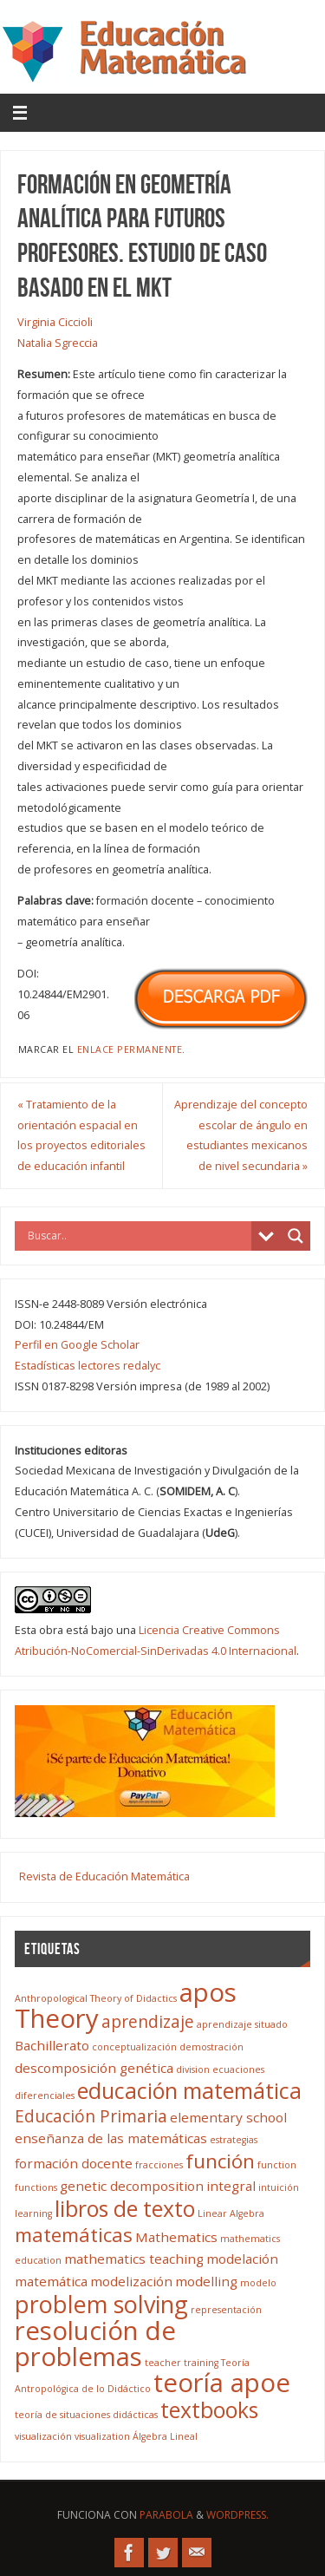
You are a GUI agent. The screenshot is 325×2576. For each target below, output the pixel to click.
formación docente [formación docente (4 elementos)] (74, 2163)
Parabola (166, 2514)
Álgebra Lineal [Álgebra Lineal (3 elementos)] (165, 2436)
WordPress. (237, 2514)
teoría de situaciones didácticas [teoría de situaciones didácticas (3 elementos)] (86, 2415)
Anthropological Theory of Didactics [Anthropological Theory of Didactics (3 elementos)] (96, 1998)
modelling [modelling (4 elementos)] (206, 2281)
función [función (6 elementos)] (220, 2161)
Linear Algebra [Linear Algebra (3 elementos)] (231, 2213)
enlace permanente (130, 1049)
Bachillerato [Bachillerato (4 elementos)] (52, 2045)
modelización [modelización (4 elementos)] (131, 2281)
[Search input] (137, 1236)
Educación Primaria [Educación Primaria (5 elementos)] (91, 2116)
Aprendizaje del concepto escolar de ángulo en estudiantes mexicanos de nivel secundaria (241, 1135)
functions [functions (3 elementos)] (36, 2187)
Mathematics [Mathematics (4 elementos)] (176, 2237)
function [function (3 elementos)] (276, 2165)
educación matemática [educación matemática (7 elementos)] (189, 2090)
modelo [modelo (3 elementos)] (258, 2283)
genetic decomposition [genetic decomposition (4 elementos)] (132, 2185)
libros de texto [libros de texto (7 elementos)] (125, 2208)
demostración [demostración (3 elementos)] (211, 2047)
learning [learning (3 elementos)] (33, 2213)
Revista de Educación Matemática (104, 1876)
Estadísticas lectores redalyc (87, 1365)
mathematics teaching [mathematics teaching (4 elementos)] (134, 2258)
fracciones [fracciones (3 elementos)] (159, 2165)
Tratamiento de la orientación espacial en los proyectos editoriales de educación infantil (81, 1135)
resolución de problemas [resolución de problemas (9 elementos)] (95, 2343)
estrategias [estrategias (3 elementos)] (233, 2140)
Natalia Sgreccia (57, 343)
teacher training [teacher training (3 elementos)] (181, 2363)
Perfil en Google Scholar (77, 1344)
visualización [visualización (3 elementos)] (43, 2436)
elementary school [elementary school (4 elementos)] (228, 2117)
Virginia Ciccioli (55, 322)
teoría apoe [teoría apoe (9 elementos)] (221, 2382)
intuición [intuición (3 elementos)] (278, 2187)
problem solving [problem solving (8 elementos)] (101, 2304)
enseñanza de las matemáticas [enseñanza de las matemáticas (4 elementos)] (111, 2138)
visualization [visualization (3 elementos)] (102, 2436)
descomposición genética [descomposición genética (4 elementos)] (94, 2067)
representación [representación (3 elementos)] (226, 2310)
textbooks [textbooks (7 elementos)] (209, 2410)
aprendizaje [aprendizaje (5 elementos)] (147, 2021)
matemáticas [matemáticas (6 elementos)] (74, 2234)
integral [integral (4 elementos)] (231, 2185)
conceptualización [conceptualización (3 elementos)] (134, 2047)
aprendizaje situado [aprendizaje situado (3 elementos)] (242, 2024)
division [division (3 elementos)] (193, 2069)
